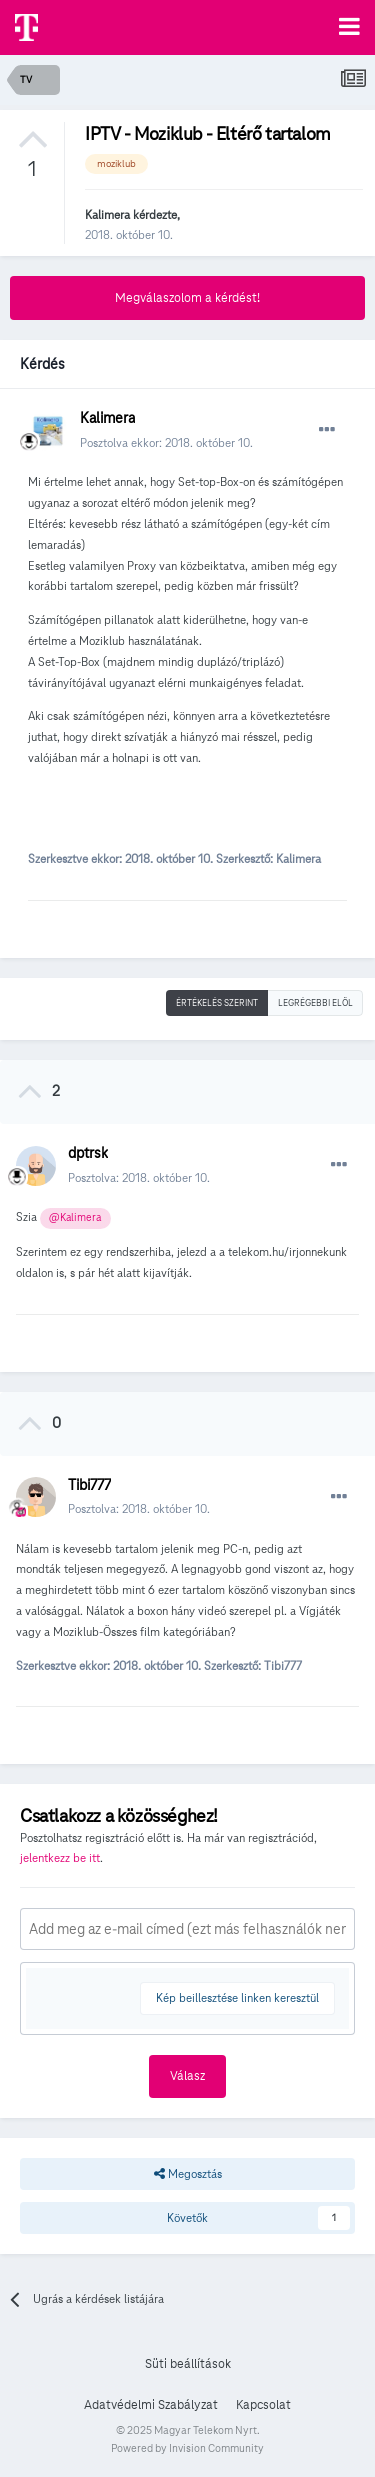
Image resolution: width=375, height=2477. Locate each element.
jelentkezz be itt (60, 1857)
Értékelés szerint (217, 1003)
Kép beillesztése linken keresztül (237, 1997)
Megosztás (188, 2174)
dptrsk (88, 1153)
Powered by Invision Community (187, 2448)
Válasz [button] (187, 2076)
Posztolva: (139, 1177)
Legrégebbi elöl (315, 1003)
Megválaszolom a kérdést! (187, 298)
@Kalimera (75, 1217)
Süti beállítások (188, 2364)
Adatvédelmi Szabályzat (151, 2405)
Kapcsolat (263, 2405)
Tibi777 (89, 1485)
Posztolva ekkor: (166, 442)
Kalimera (107, 214)
